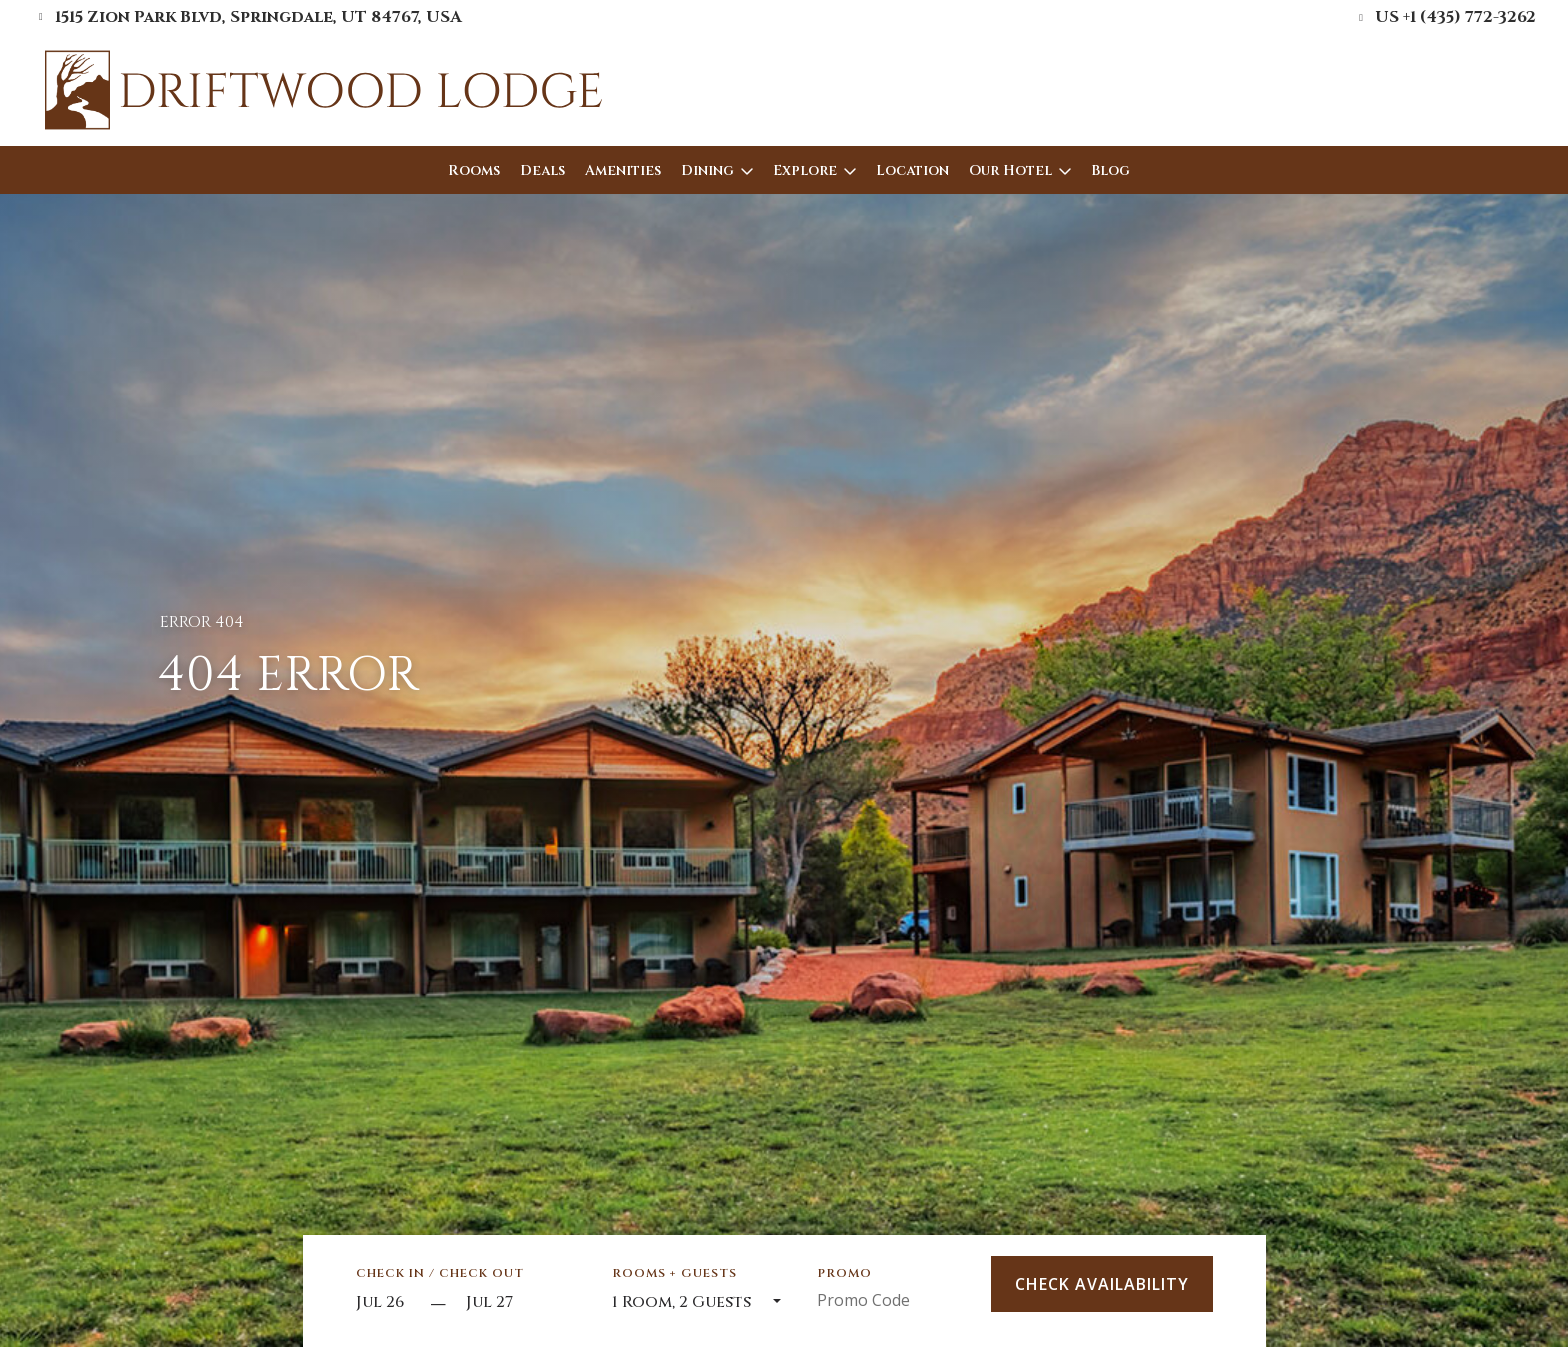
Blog (1110, 170)
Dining (707, 170)
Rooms (474, 170)
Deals (542, 170)
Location (912, 170)
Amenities (623, 170)
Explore (805, 170)
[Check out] (521, 1303)
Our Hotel (1010, 170)
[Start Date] (388, 1303)
